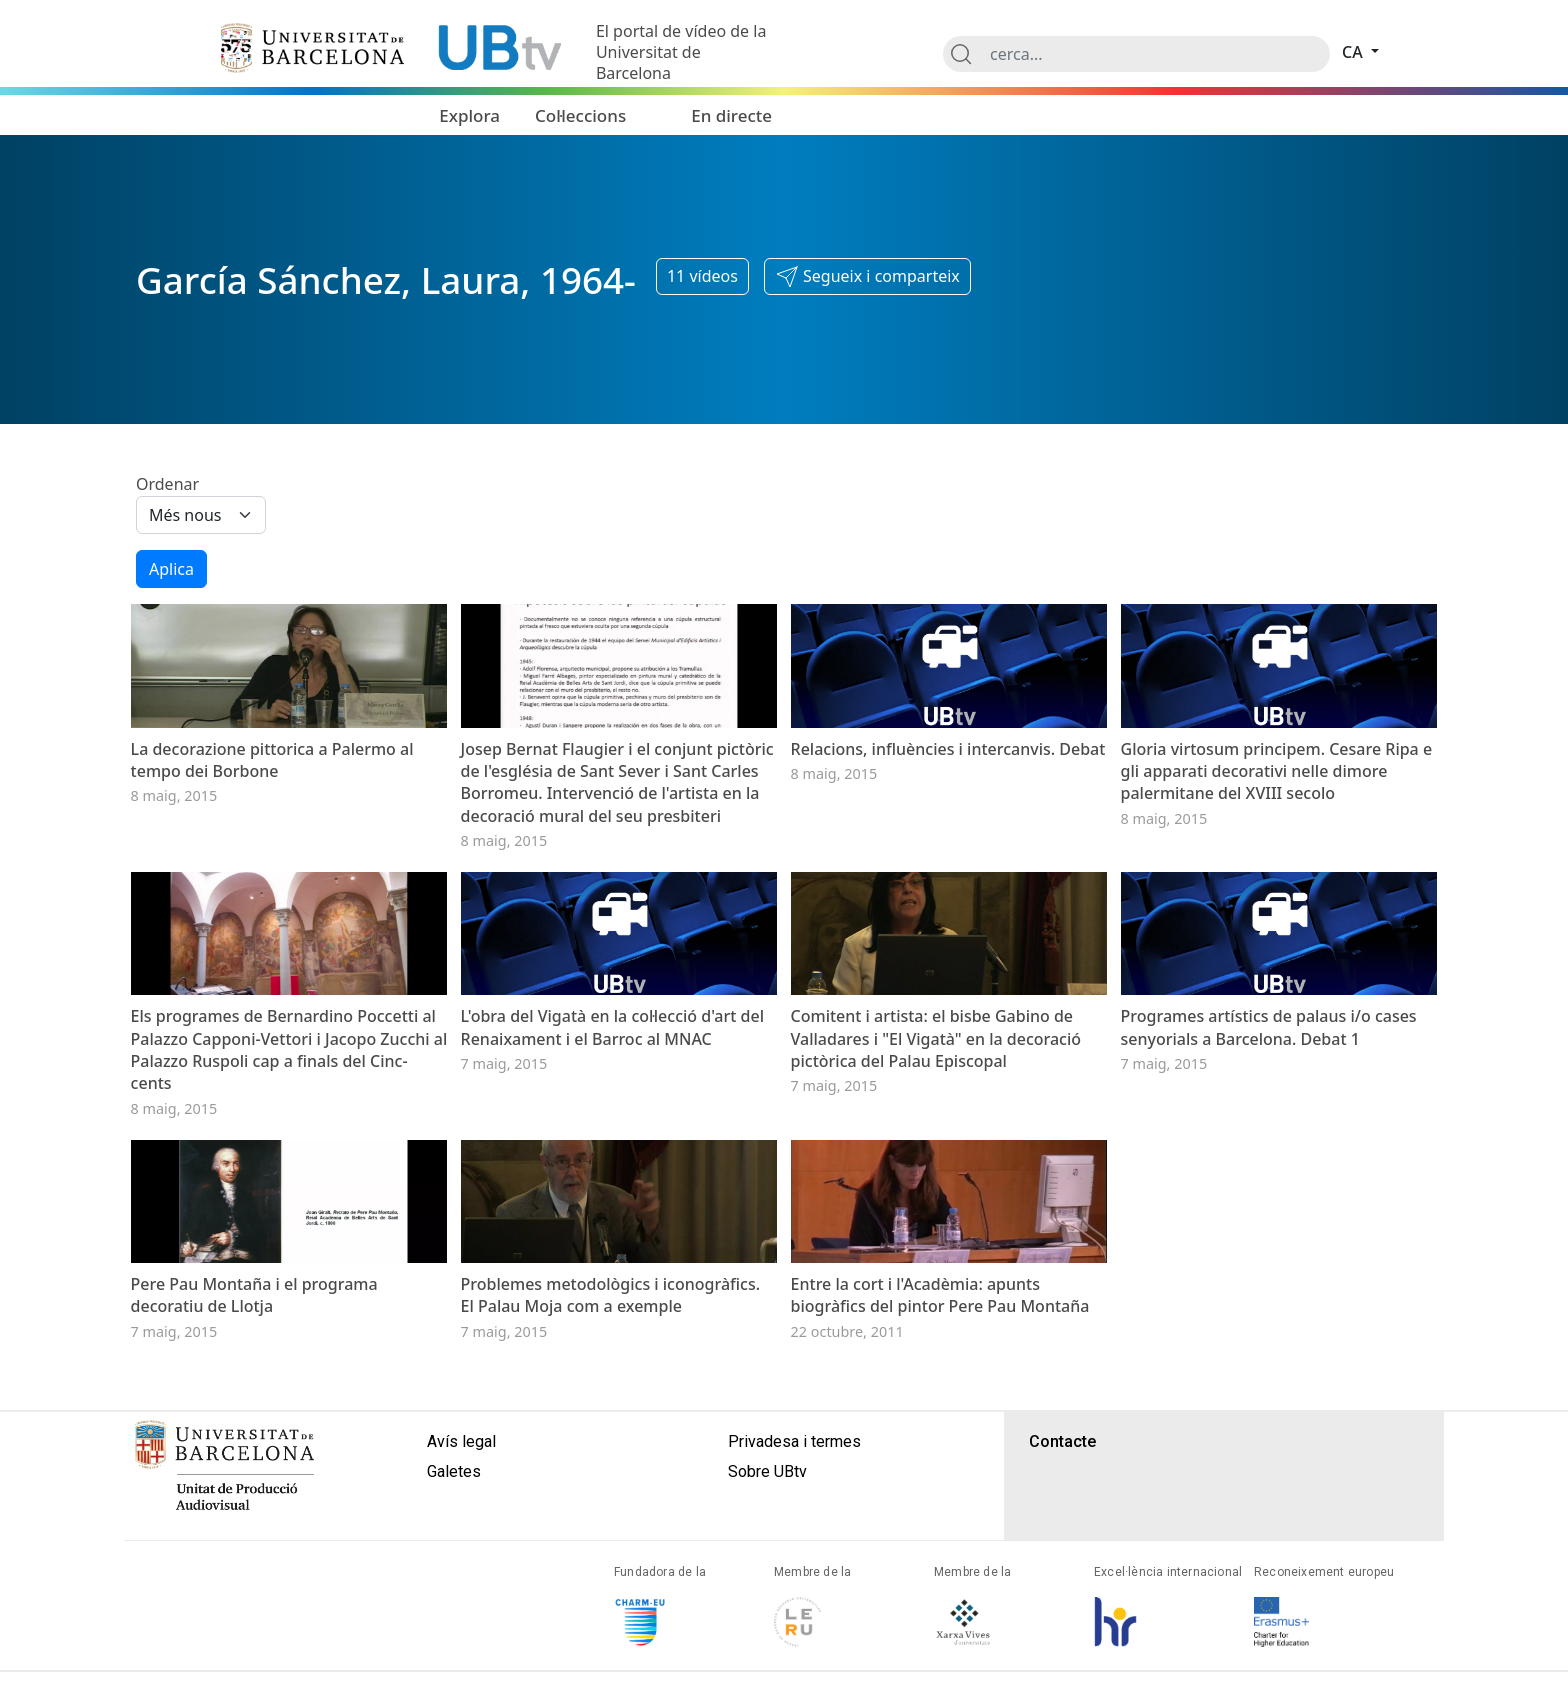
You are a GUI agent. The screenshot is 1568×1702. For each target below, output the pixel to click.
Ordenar (167, 484)
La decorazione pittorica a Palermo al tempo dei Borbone (272, 824)
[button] (867, 277)
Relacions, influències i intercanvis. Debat (948, 813)
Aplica (171, 569)
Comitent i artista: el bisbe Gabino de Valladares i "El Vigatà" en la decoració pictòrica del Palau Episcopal (936, 1168)
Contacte (1062, 1636)
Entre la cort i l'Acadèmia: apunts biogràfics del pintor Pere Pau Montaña (940, 1490)
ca (1354, 52)
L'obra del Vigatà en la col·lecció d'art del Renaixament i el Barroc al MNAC (612, 1157)
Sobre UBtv (767, 1666)
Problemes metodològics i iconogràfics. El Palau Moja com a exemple (611, 1490)
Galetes (454, 1666)
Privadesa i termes (794, 1636)
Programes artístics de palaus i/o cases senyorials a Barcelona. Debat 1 (1269, 1157)
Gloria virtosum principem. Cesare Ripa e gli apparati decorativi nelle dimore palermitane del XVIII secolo (1277, 835)
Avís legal (461, 1636)
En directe (731, 115)
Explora (469, 115)
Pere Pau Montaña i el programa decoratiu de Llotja (254, 1490)
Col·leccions (580, 115)
